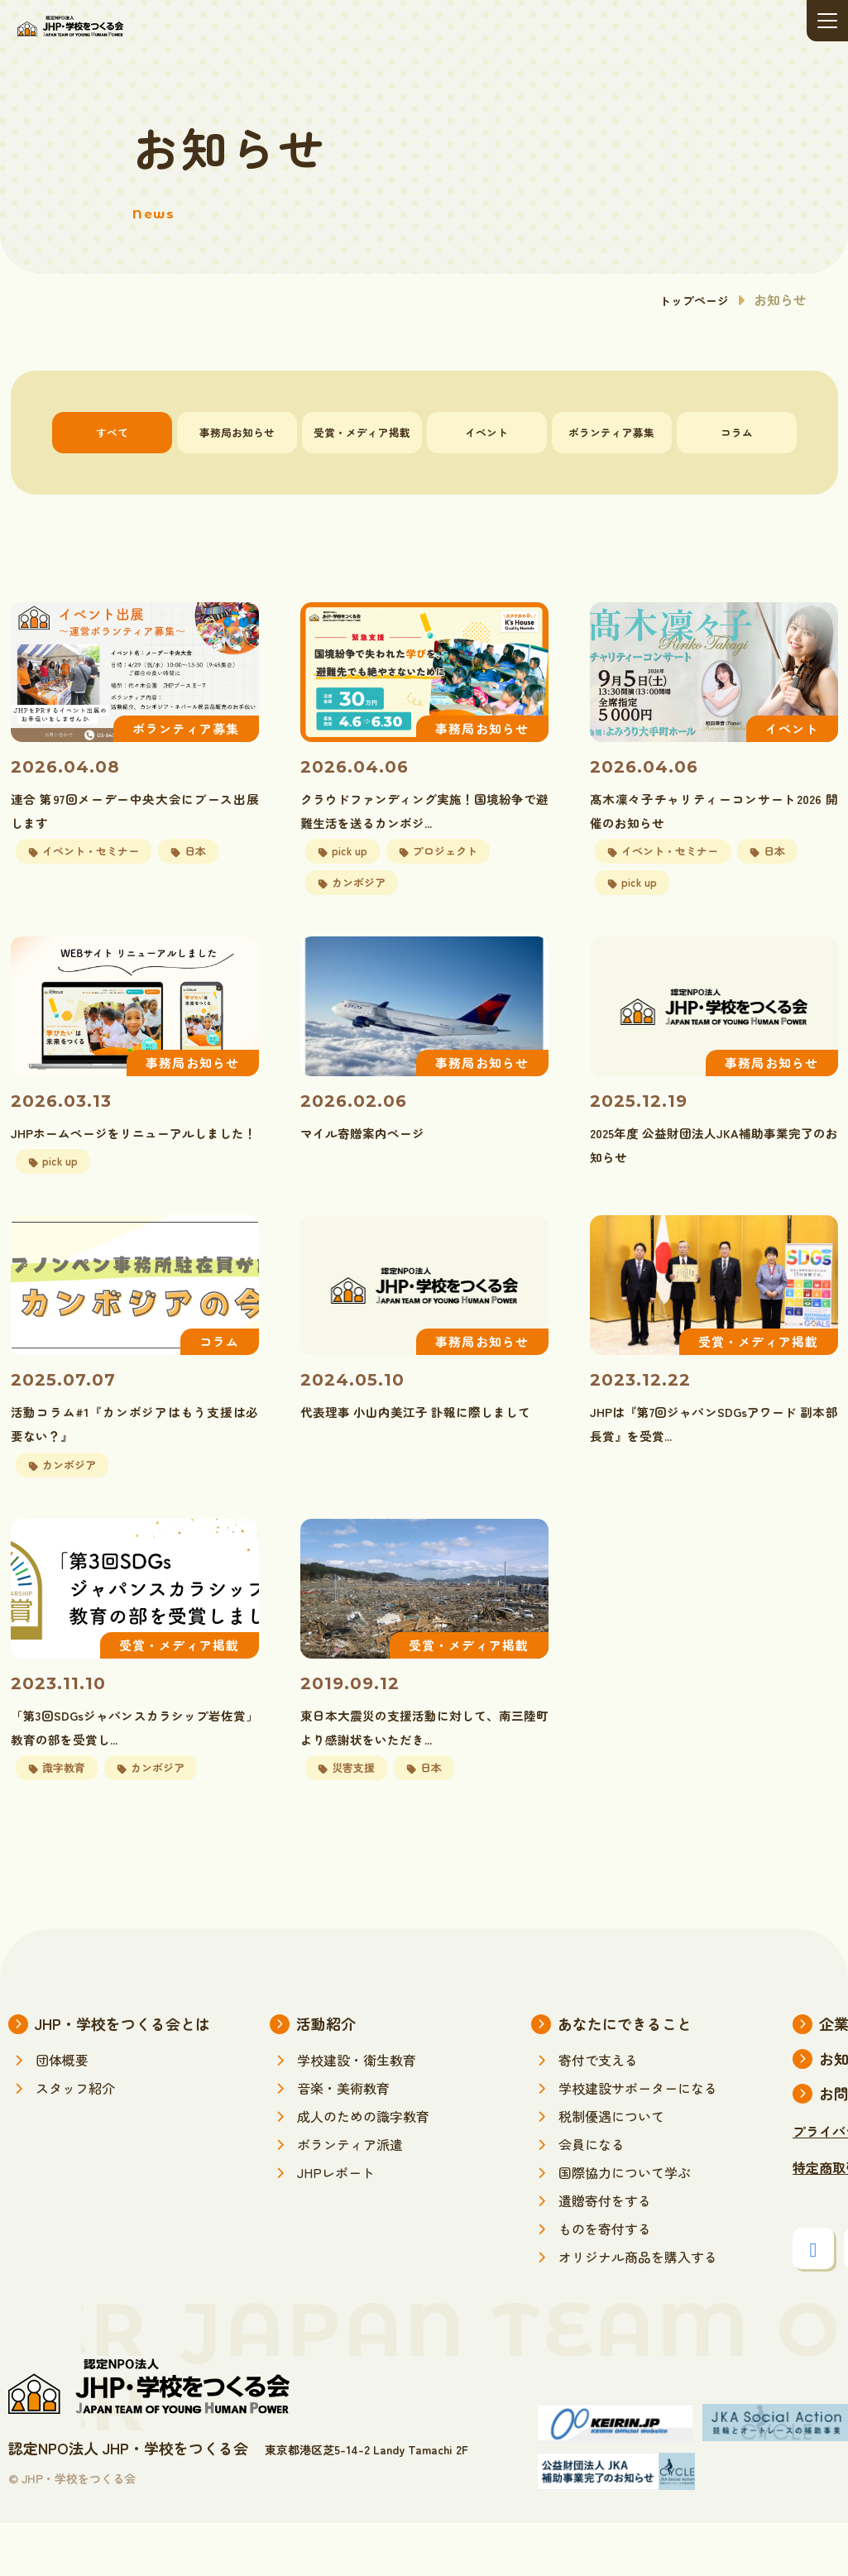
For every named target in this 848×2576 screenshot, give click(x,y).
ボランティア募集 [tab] (611, 432)
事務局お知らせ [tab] (237, 432)
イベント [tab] (486, 432)
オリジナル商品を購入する (637, 2310)
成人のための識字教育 (363, 2169)
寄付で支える (598, 2113)
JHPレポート (336, 2225)
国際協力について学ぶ (624, 2225)
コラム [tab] (736, 432)
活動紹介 (326, 2076)
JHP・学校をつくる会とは (122, 2076)
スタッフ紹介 (75, 2141)
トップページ (689, 299)
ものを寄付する (604, 2281)
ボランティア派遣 (350, 2197)
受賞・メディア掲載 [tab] (362, 432)
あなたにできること (625, 2076)
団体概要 (62, 2113)
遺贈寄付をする (604, 2253)
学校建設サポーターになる (637, 2141)
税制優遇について (611, 2169)
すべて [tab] (112, 432)
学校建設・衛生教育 (356, 2113)
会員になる (591, 2197)
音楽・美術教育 (343, 2141)
